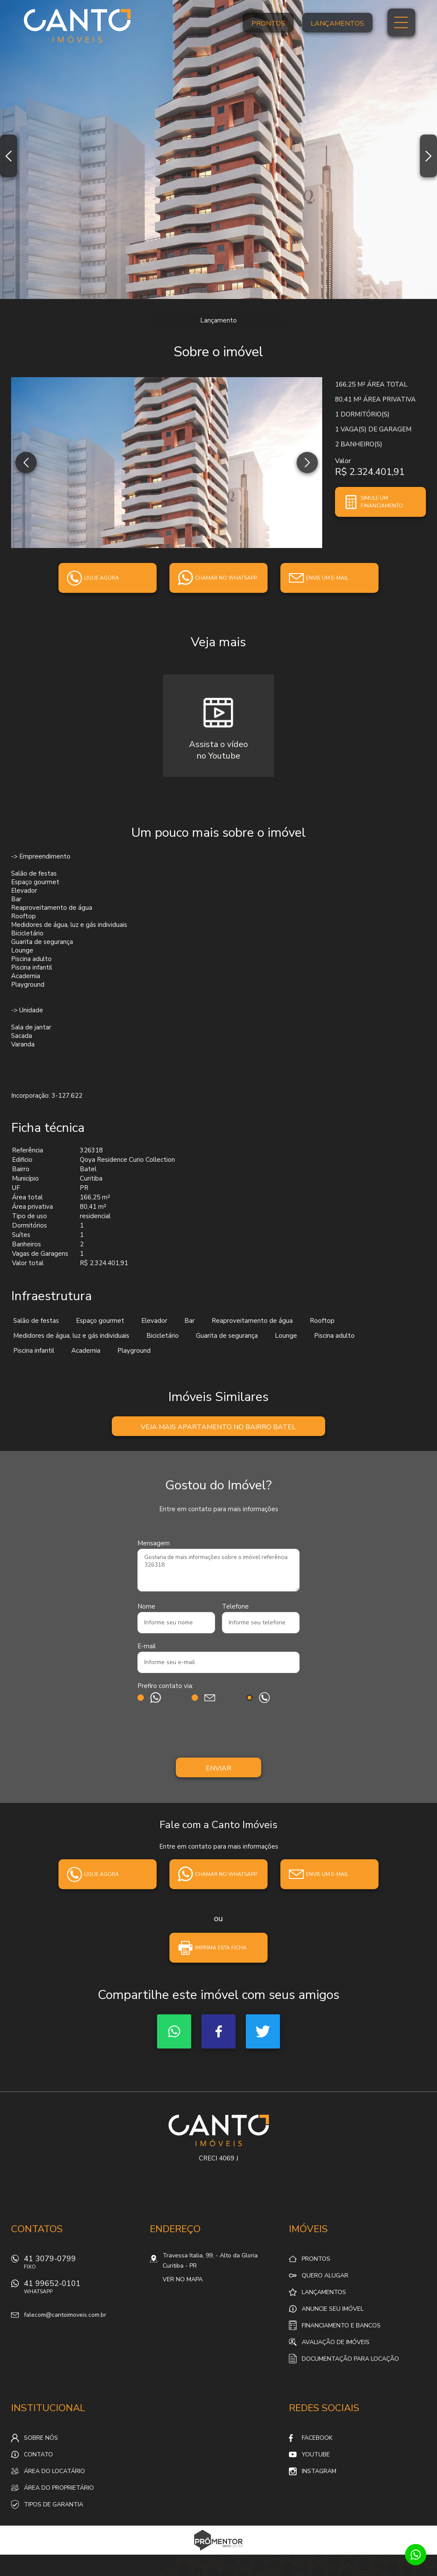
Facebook (218, 2031)
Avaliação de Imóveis (336, 2342)
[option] (218, 149)
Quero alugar (325, 2275)
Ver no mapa (183, 2279)
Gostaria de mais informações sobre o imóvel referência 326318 (218, 1570)
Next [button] (428, 156)
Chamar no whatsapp (226, 577)
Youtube (316, 2454)
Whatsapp (174, 2031)
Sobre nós (41, 2438)
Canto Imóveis (219, 2130)
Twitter (263, 2031)
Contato (38, 2454)
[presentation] (218, 1732)
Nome (146, 1606)
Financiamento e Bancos (341, 2325)
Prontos (268, 23)
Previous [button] (8, 156)
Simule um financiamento (382, 502)
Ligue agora (101, 577)
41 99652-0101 (82, 2289)
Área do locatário (54, 2471)
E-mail (146, 1646)
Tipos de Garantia (53, 2504)
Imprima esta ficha (221, 1947)
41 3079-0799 (82, 2264)
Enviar (218, 1768)
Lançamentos (337, 23)
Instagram (319, 2471)
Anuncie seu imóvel (333, 2309)
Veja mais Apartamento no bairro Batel (218, 1427)
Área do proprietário (59, 2488)
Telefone (235, 1606)
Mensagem (153, 1543)
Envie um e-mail (327, 577)
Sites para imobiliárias (218, 2552)
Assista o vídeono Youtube (218, 750)
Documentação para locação (350, 2359)
